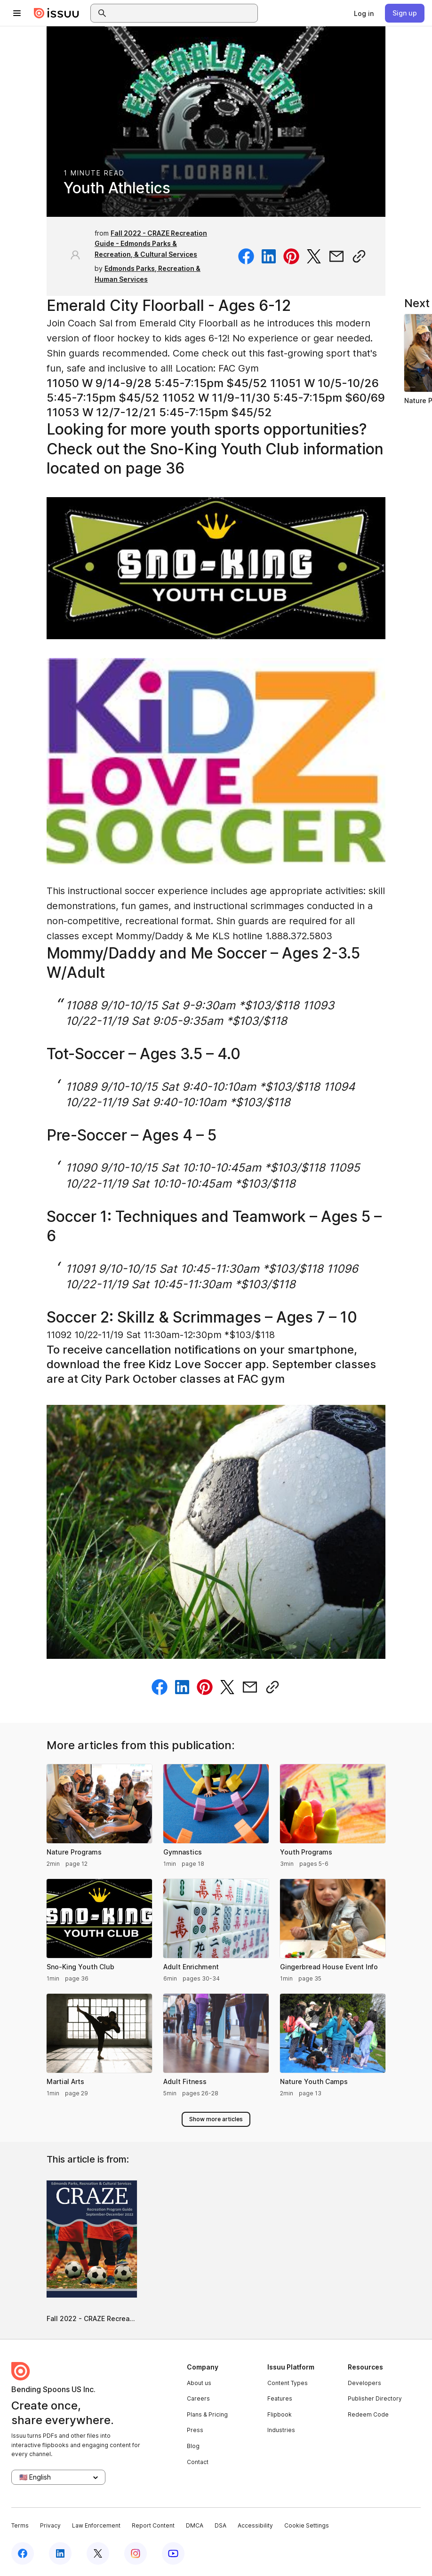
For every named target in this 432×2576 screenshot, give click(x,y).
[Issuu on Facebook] (22, 2553)
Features (279, 2398)
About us (199, 2382)
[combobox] (183, 13)
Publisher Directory (375, 2398)
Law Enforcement (96, 2525)
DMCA (194, 2525)
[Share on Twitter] (313, 256)
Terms (20, 2525)
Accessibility (255, 2525)
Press (195, 2429)
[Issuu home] (56, 13)
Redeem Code (368, 2414)
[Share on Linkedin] (268, 256)
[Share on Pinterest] (291, 256)
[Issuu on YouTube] (173, 2553)
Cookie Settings (306, 2525)
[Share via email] (336, 256)
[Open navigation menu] (17, 13)
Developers (364, 2382)
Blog (193, 2445)
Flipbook (279, 2414)
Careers (198, 2398)
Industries (281, 2429)
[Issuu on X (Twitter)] (98, 2553)
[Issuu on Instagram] (135, 2553)
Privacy (50, 2525)
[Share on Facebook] (246, 256)
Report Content (153, 2525)
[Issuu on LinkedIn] (60, 2553)
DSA (220, 2525)
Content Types (287, 2382)
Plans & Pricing (207, 2414)
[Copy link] (359, 256)
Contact (197, 2461)
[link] (363, 13)
